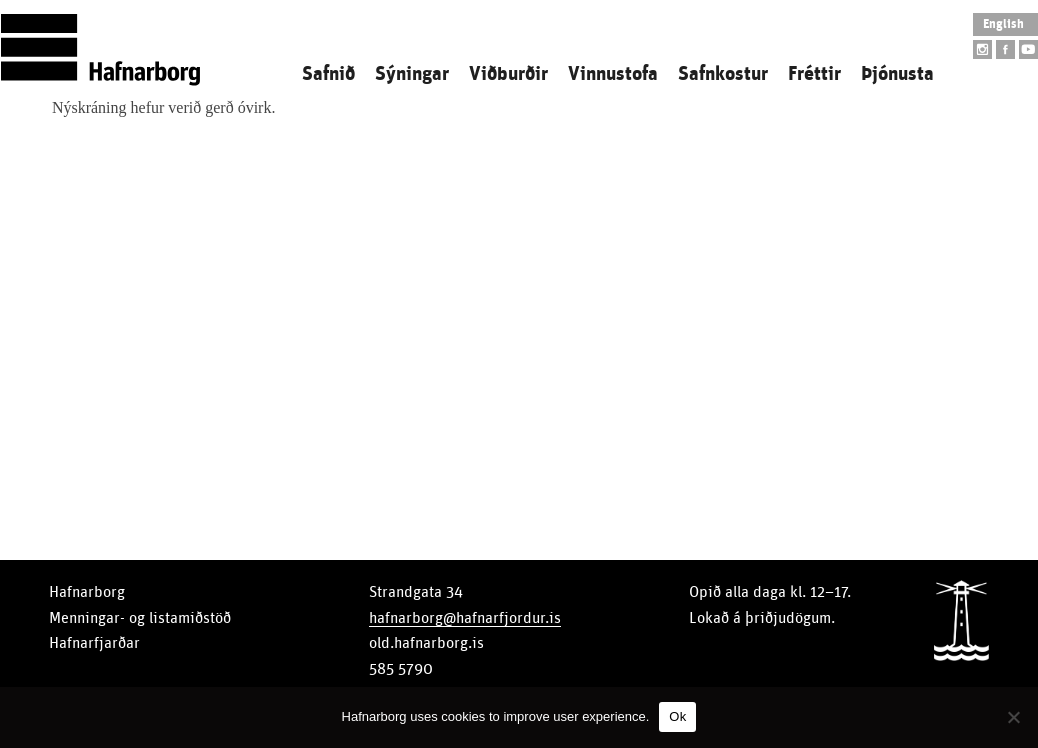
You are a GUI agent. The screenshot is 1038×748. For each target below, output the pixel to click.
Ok (677, 716)
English (1003, 24)
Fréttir (814, 74)
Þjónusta (897, 74)
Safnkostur (723, 74)
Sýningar (412, 74)
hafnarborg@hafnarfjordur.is (465, 618)
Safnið (328, 74)
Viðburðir (508, 74)
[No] (1013, 717)
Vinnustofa (613, 74)
